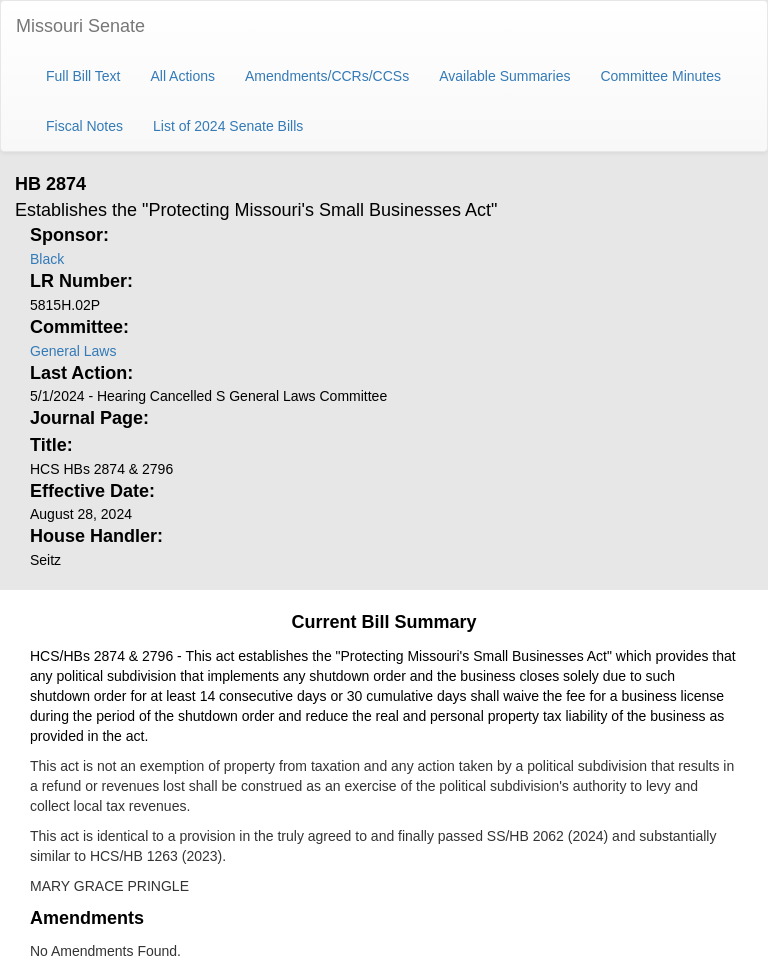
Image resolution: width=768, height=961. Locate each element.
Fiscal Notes (84, 126)
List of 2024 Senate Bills (228, 126)
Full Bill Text (83, 76)
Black (47, 259)
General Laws (73, 351)
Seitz (45, 560)
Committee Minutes (660, 76)
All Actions (182, 76)
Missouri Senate (80, 26)
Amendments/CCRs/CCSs (327, 76)
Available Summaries (504, 76)
